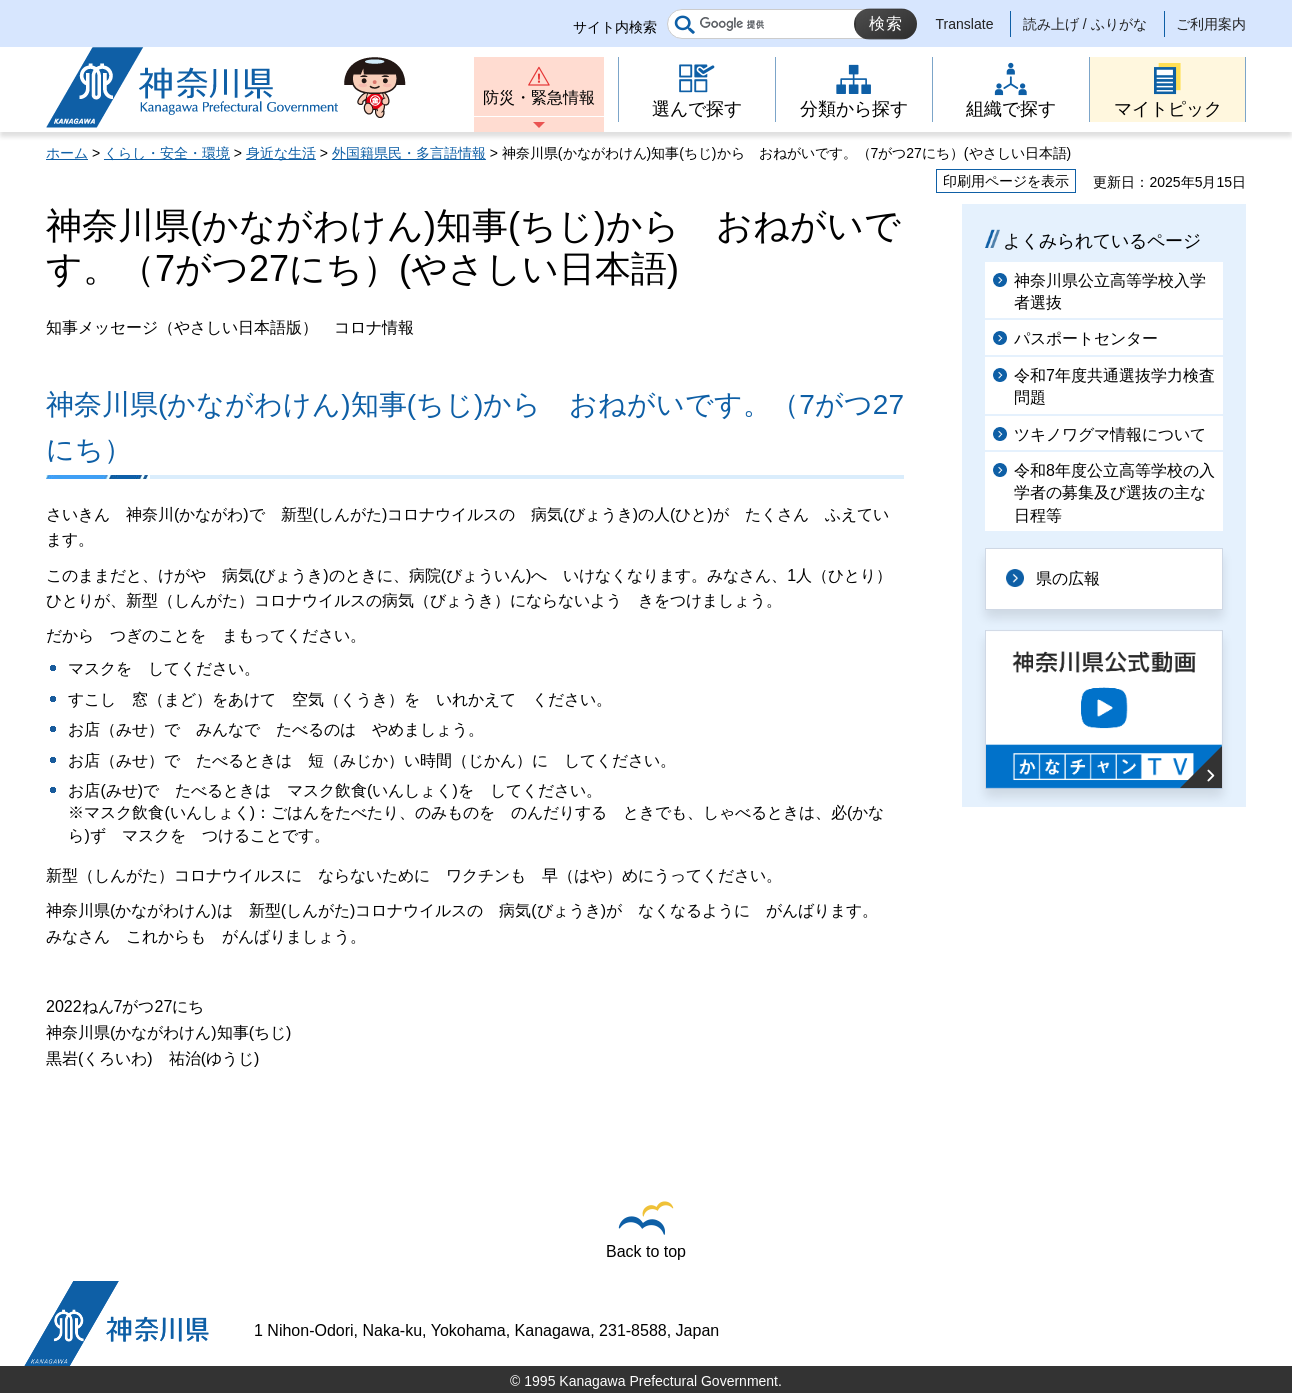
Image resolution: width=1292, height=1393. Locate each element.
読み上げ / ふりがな (1085, 24)
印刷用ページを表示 (1006, 181)
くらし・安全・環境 (167, 153)
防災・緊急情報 (539, 97)
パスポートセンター (1086, 338)
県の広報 (1068, 578)
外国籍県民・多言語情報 (409, 153)
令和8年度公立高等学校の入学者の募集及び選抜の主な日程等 (1114, 493)
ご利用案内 (1211, 24)
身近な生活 (281, 153)
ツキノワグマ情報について (1110, 434)
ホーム (67, 153)
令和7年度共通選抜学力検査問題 (1114, 386)
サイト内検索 (615, 27)
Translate (965, 24)
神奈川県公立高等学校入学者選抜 (1110, 291)
